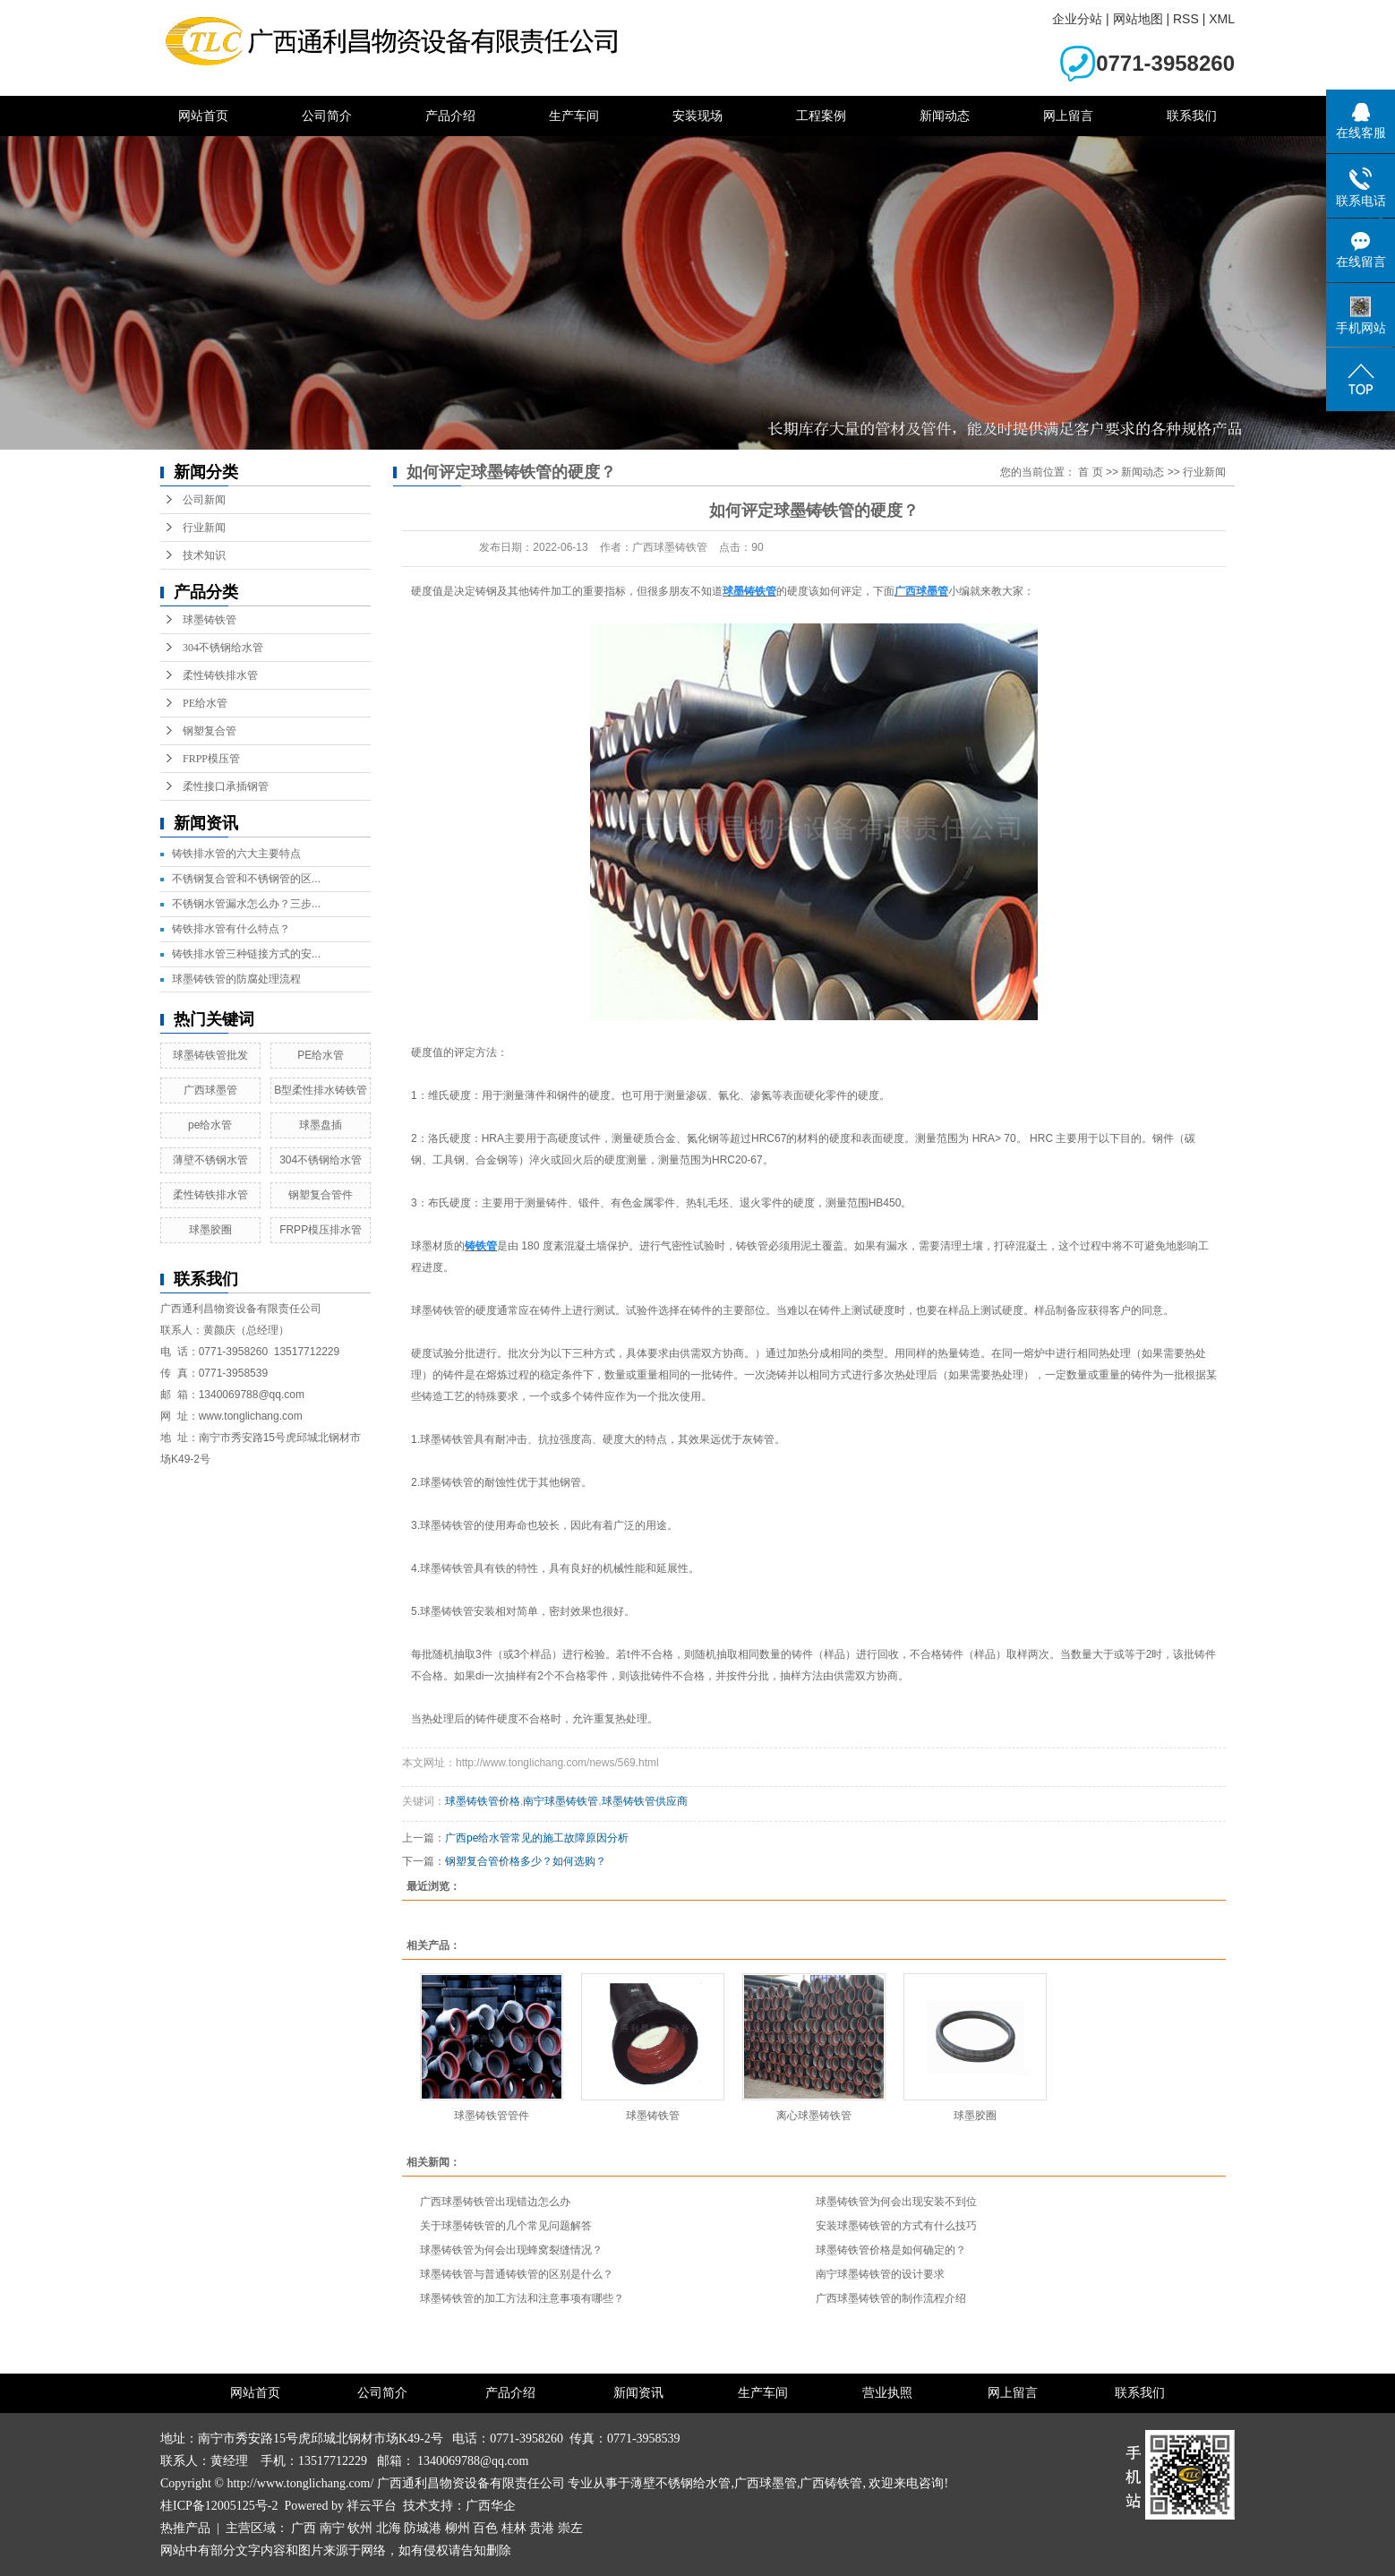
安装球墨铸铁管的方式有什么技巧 (896, 2226)
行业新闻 (204, 527)
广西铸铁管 (831, 2483)
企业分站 (1077, 19)
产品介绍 (450, 115)
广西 (303, 2528)
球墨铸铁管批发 (210, 1055)
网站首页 (203, 115)
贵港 (541, 2528)
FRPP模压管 (211, 758)
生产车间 (574, 115)
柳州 (457, 2528)
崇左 (570, 2528)
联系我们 (1192, 115)
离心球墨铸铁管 (814, 2115)
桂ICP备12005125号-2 (219, 2505)
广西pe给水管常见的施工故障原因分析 (537, 1838)
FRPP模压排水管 (320, 1230)
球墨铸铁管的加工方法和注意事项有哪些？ (522, 2298)
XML (1222, 19)
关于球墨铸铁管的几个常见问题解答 (506, 2226)
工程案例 (821, 115)
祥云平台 (372, 2505)
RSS (1186, 19)
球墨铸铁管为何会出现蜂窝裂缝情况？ (511, 2250)
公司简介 (327, 115)
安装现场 (697, 115)
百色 (485, 2528)
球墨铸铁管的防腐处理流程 (236, 979)
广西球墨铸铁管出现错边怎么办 (495, 2201)
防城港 (422, 2528)
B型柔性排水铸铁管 (320, 1090)
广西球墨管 (210, 1090)
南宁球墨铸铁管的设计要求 (880, 2274)
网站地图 (1138, 19)
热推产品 (185, 2528)
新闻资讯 (638, 2393)
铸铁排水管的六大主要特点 (236, 853)
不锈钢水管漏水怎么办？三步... (246, 903)
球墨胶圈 (210, 1230)
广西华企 (491, 2505)
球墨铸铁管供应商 (645, 1801)
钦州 (359, 2528)
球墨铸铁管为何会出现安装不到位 (896, 2201)
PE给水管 (205, 703)
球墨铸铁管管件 (491, 2115)
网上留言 (1068, 115)
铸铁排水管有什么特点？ (231, 929)
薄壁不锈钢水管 (210, 1160)
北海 (388, 2528)
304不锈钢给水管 (223, 647)
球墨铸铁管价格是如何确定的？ (891, 2250)
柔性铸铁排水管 (220, 675)
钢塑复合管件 (320, 1195)
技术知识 (204, 555)
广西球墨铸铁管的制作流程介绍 (891, 2298)
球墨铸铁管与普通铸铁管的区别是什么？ (516, 2274)
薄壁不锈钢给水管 (680, 2483)
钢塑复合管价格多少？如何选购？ (525, 1861)
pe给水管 (210, 1125)
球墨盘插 (320, 1125)
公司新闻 (204, 500)
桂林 (513, 2528)
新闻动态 (945, 115)
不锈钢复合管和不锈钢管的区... (246, 878)
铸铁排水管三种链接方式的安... (246, 954)
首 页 (1090, 472)
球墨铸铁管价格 (482, 1801)
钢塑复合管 (209, 731)
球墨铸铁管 (209, 620)
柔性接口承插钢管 (226, 786)
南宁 (332, 2528)
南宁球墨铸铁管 (560, 1801)
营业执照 (887, 2393)
